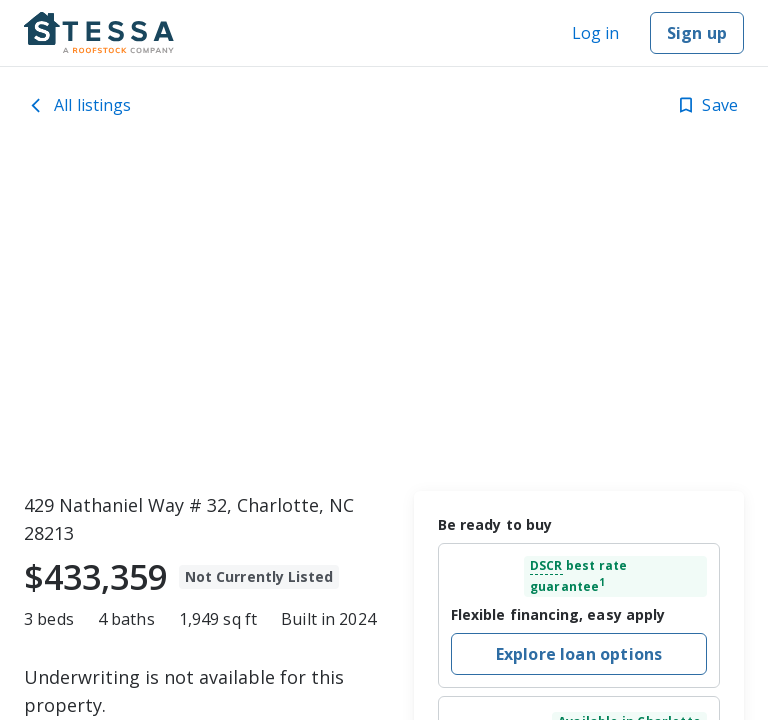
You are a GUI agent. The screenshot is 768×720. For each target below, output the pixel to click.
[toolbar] (384, 315)
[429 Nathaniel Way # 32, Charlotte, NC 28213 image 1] (384, 315)
